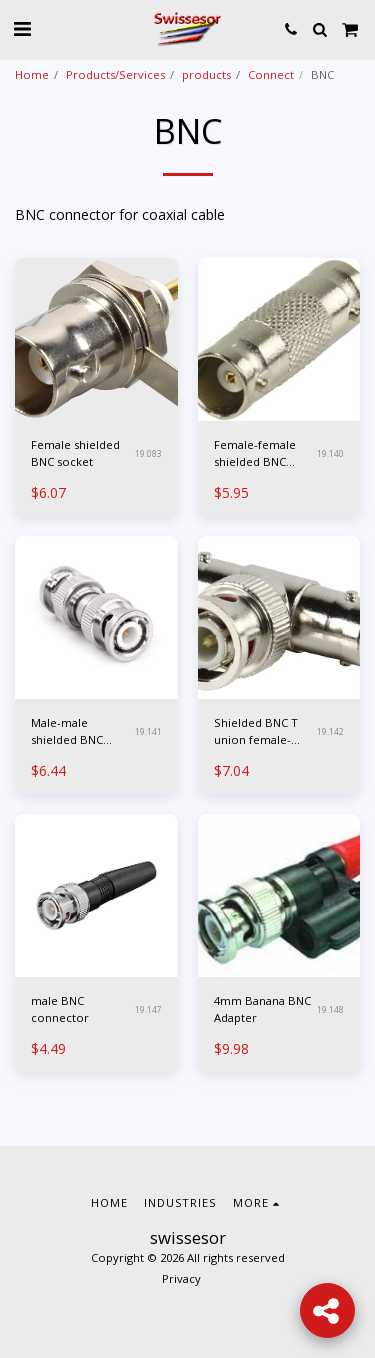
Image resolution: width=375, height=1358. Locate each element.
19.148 (330, 1009)
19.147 (148, 1009)
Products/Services (115, 74)
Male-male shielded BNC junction (67, 732)
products (206, 74)
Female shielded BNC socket (75, 453)
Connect (271, 74)
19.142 (330, 731)
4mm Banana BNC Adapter (262, 1009)
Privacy (181, 1278)
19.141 (148, 731)
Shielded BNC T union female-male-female (256, 732)
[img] (96, 339)
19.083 (148, 453)
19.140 (330, 453)
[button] (22, 28)
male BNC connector (60, 1009)
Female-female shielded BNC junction (255, 454)
